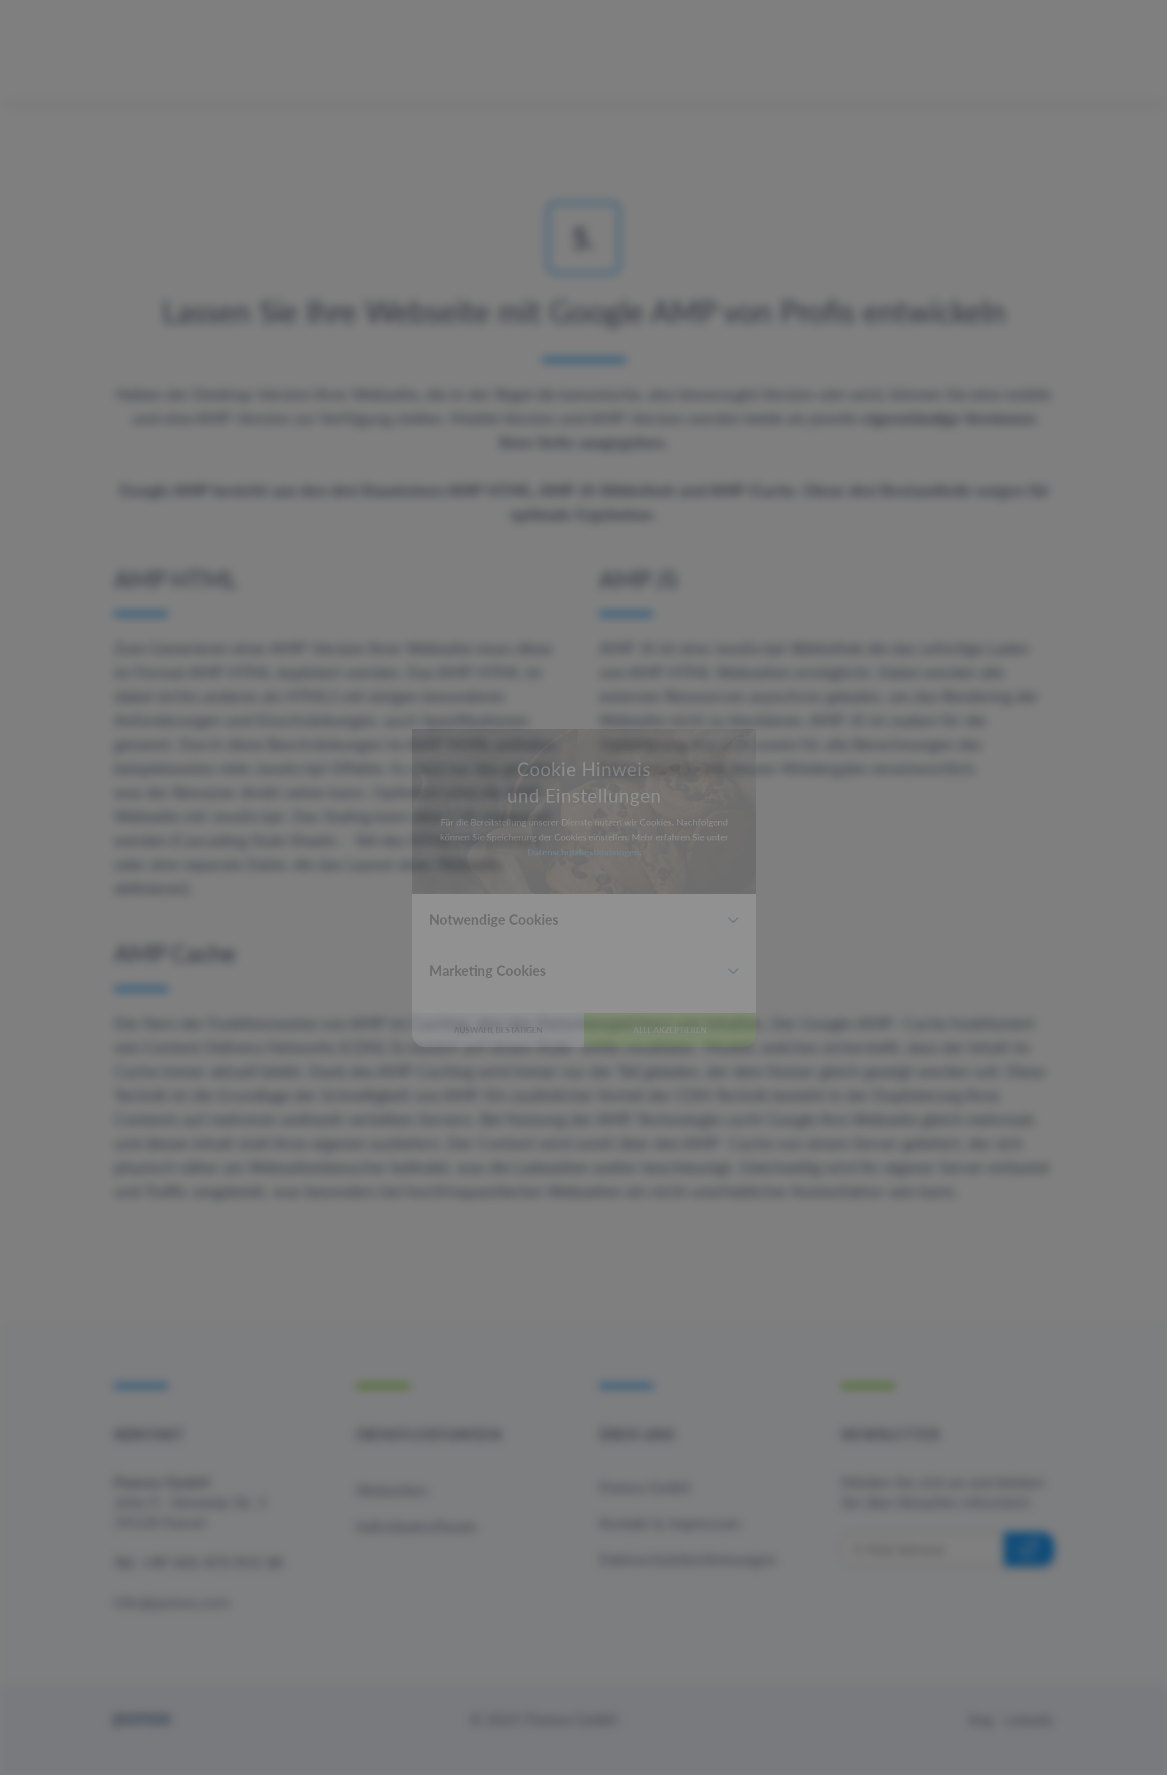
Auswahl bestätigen (433, 1135)
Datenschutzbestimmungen (581, 824)
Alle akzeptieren (734, 1135)
